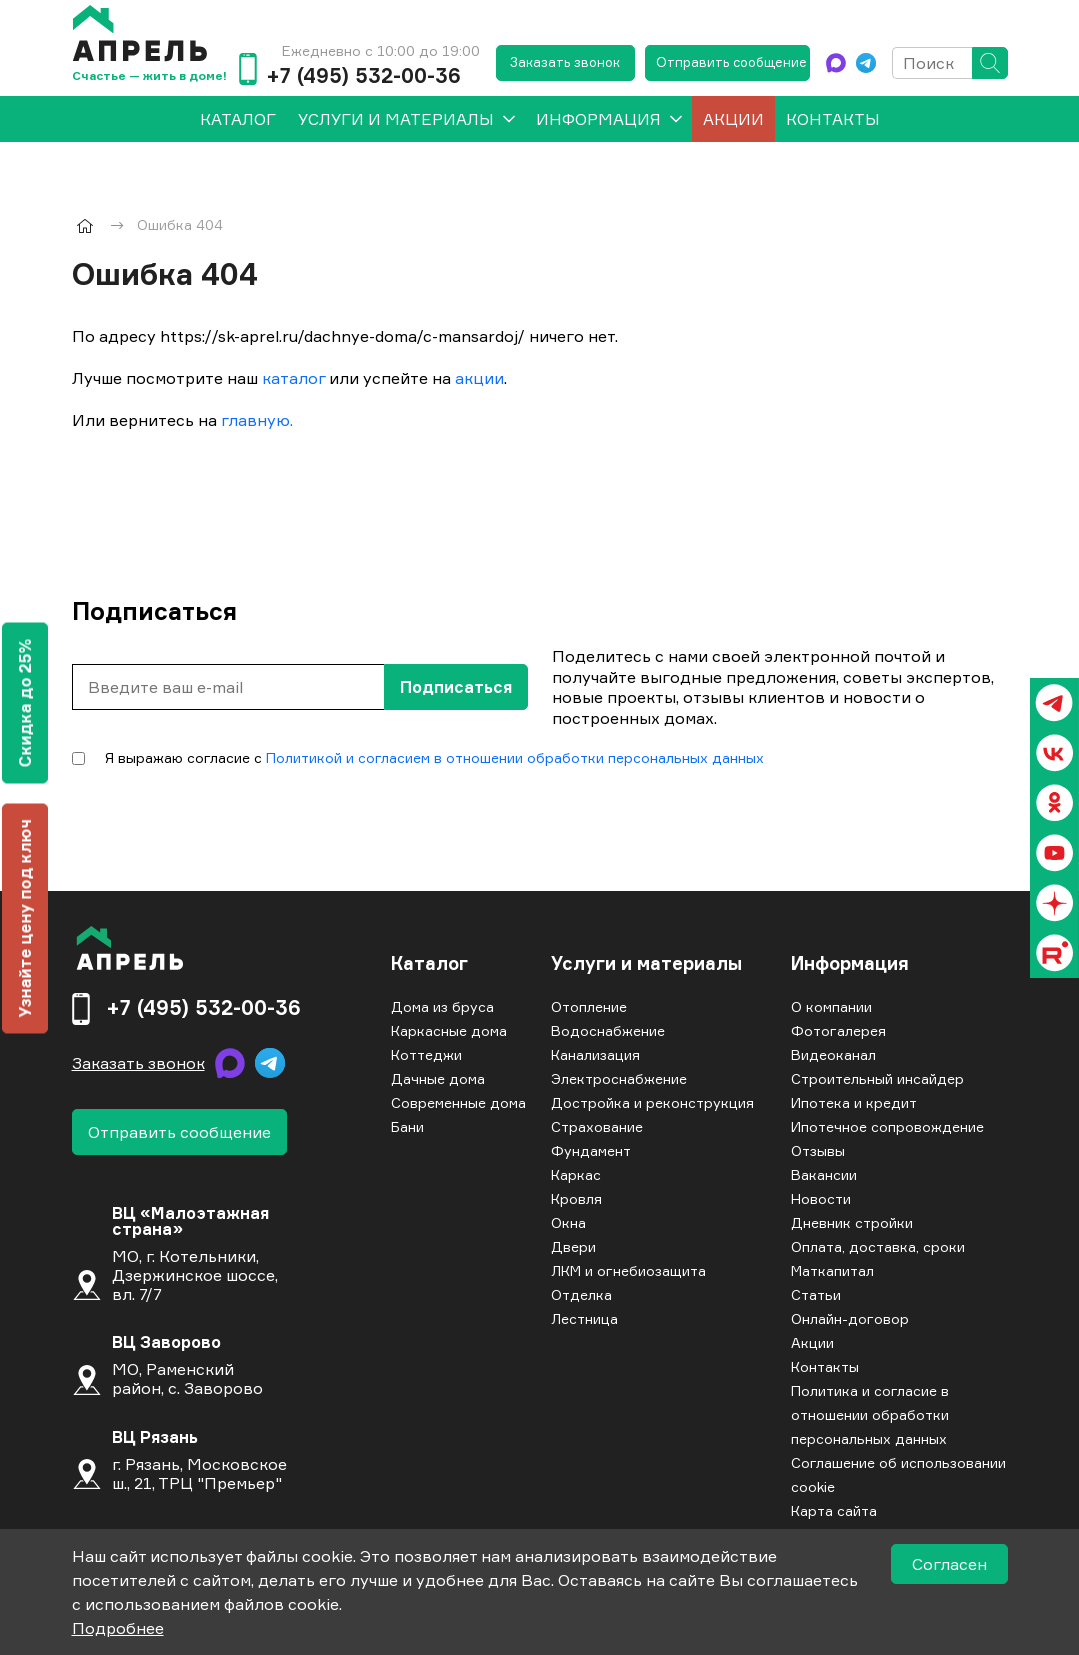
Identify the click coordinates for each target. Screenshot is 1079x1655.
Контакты (833, 119)
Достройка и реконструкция (652, 1102)
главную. (257, 420)
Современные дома (458, 1102)
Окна (568, 1222)
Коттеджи (426, 1054)
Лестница (584, 1318)
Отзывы (818, 1150)
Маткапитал (832, 1270)
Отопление (589, 1006)
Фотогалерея (838, 1030)
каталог (293, 378)
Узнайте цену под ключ (25, 918)
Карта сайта (834, 1510)
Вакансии (824, 1174)
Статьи (816, 1294)
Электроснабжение (619, 1078)
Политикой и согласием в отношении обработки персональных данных (515, 757)
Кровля (576, 1198)
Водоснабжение (608, 1030)
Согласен (949, 1564)
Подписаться (456, 687)
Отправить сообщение (731, 62)
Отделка (581, 1294)
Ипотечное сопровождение (887, 1126)
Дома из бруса (442, 1006)
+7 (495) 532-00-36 (363, 76)
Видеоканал (833, 1054)
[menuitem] (238, 119)
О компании (831, 1006)
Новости (821, 1198)
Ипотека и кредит (854, 1102)
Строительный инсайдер (877, 1078)
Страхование (597, 1126)
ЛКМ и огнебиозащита (628, 1270)
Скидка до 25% (25, 702)
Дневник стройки (852, 1222)
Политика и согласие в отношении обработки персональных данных (870, 1414)
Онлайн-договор (850, 1318)
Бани (407, 1126)
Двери (573, 1246)
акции (479, 378)
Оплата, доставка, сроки (878, 1246)
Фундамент (591, 1150)
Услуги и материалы (396, 119)
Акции (733, 119)
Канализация (595, 1054)
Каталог (429, 964)
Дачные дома (438, 1078)
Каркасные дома (449, 1030)
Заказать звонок (565, 62)
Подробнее (118, 1628)
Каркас (576, 1174)
